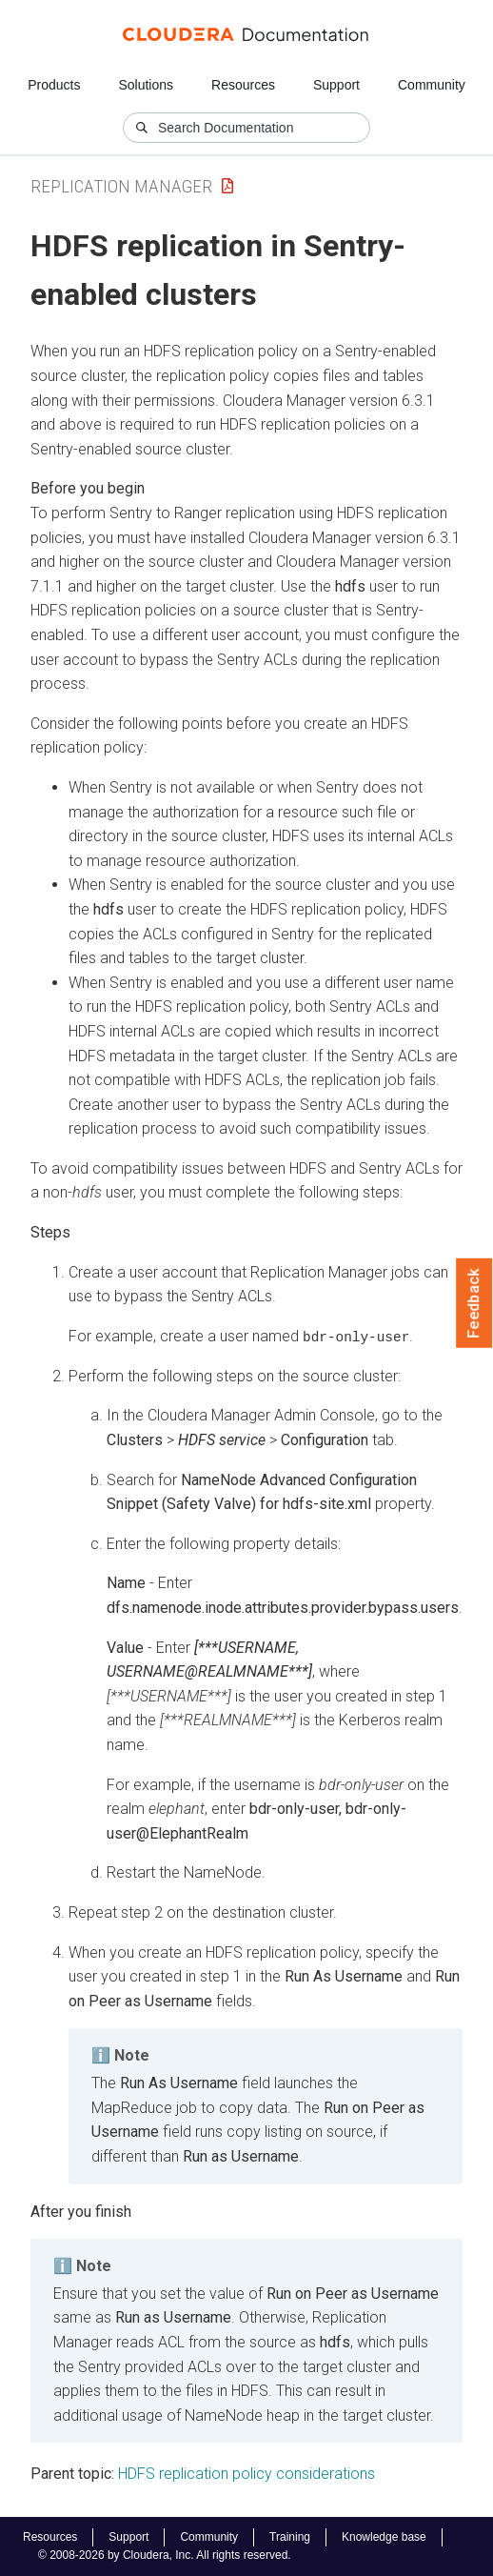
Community (431, 84)
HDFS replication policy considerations (246, 2474)
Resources (243, 84)
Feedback (474, 1303)
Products (54, 84)
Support (336, 84)
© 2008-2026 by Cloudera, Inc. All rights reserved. (164, 2555)
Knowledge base (384, 2537)
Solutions (145, 84)
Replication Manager (121, 186)
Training (289, 2537)
